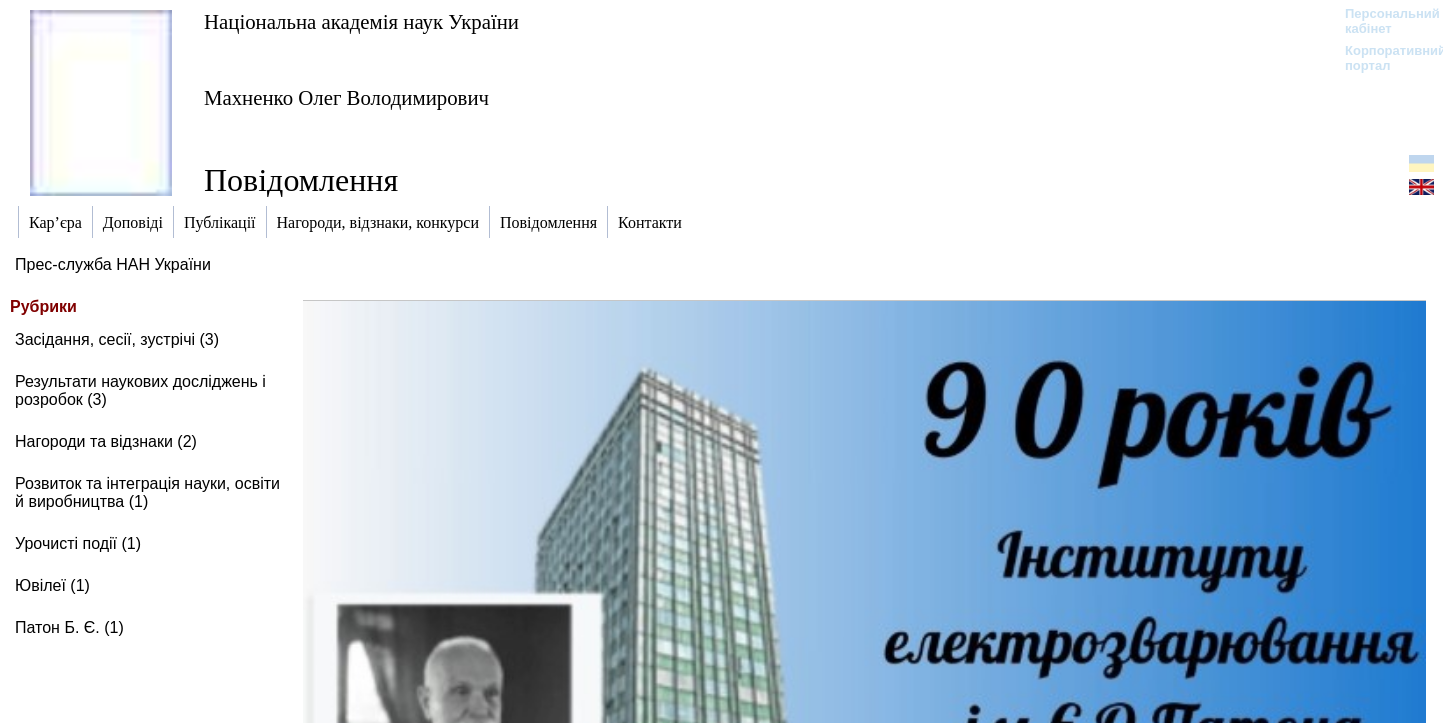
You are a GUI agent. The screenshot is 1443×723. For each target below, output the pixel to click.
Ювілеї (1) (52, 585)
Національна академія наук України (361, 21)
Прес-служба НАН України (113, 264)
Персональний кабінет (1382, 21)
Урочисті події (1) (78, 543)
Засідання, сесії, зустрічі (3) (117, 339)
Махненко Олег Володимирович (346, 97)
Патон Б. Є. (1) (69, 627)
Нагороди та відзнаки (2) (106, 441)
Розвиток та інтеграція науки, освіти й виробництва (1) (147, 492)
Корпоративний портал (1382, 58)
